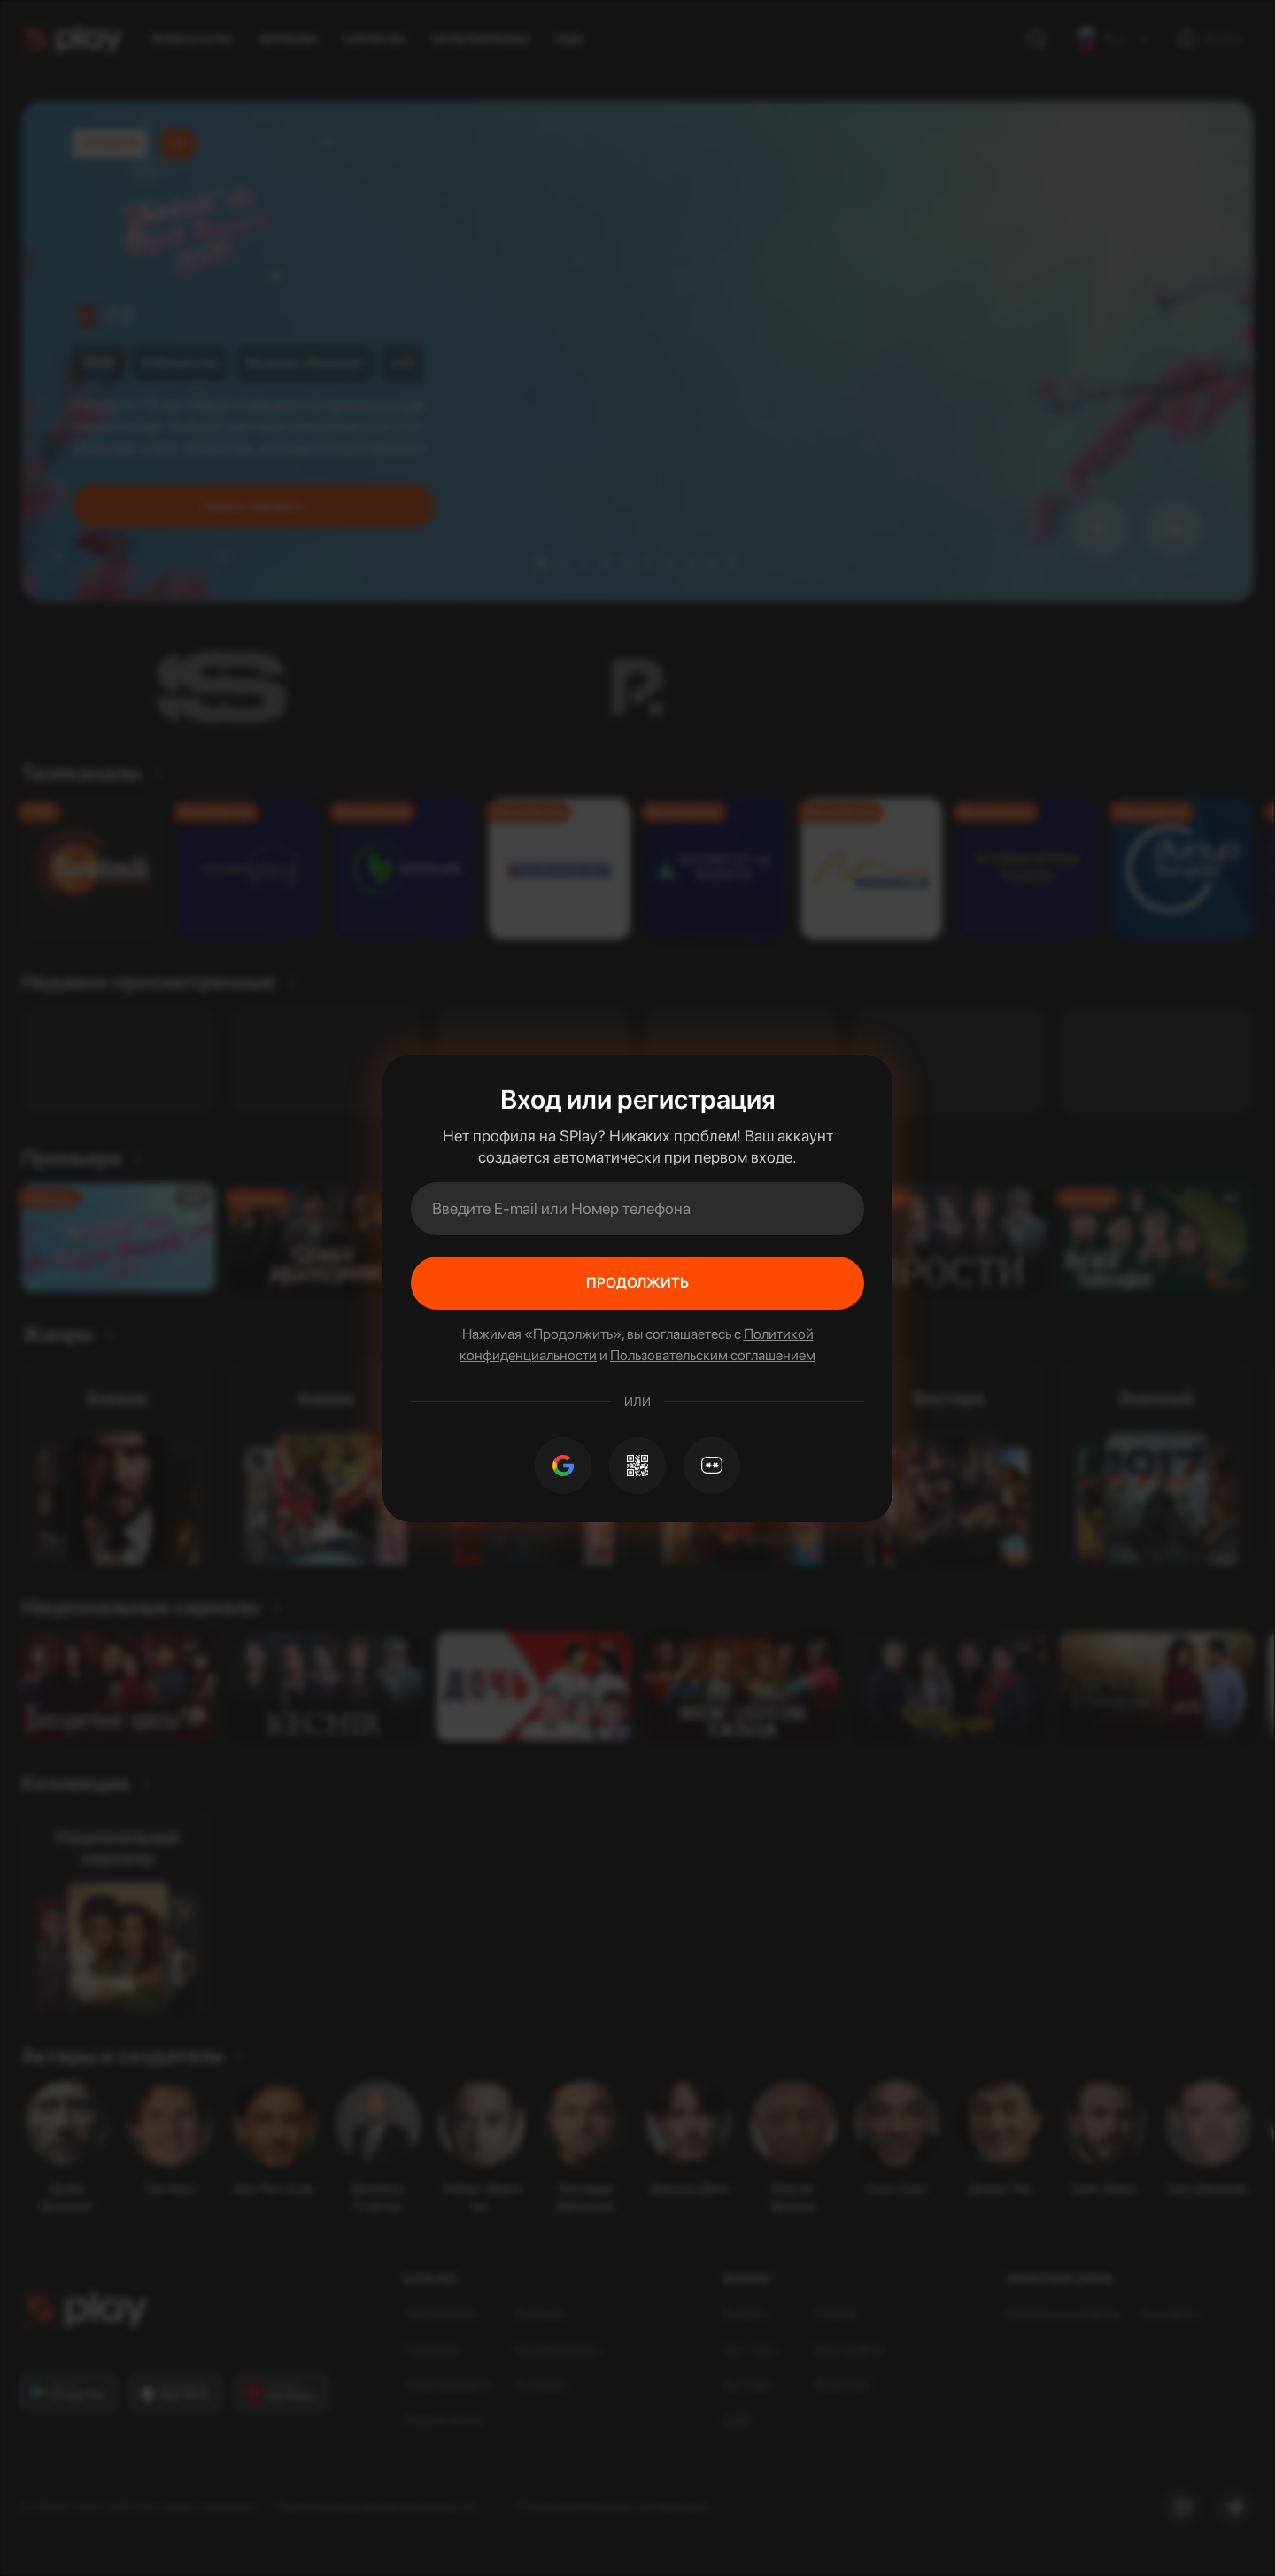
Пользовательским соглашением (712, 1355)
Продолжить (637, 1282)
